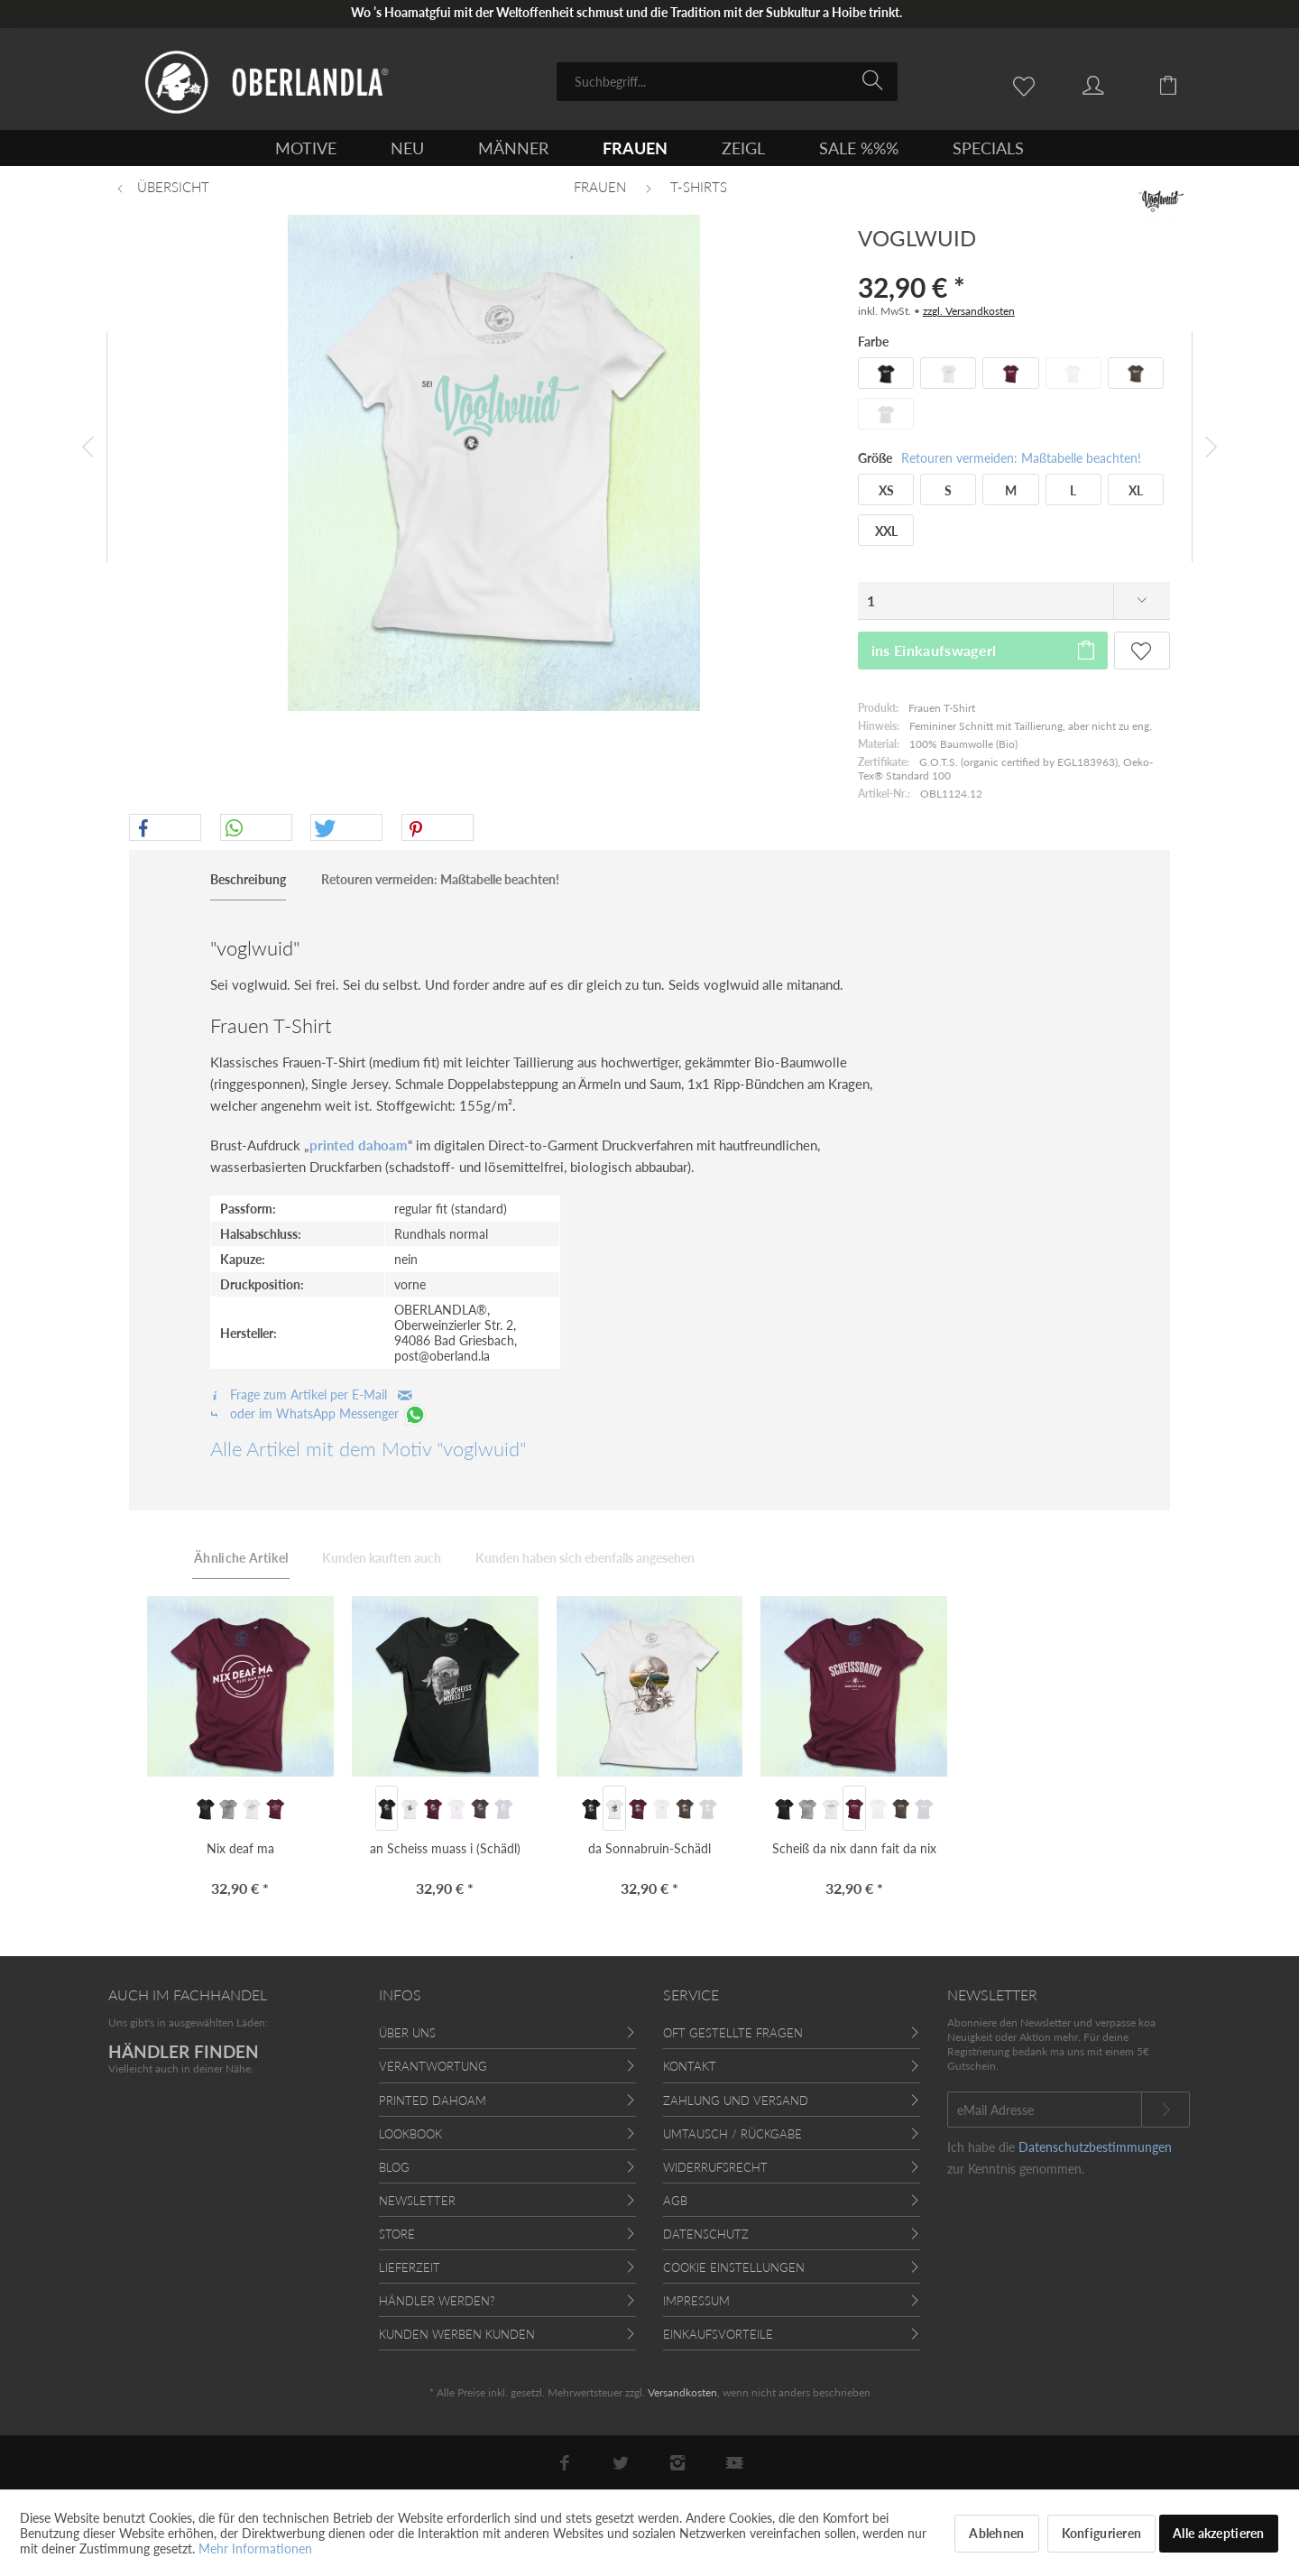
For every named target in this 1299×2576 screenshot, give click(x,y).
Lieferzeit (409, 2267)
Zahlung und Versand (735, 2100)
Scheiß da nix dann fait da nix (854, 1848)
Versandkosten (682, 2392)
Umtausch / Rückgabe (732, 2134)
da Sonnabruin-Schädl (649, 1848)
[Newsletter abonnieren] (1165, 2109)
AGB (675, 2200)
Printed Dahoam (432, 2100)
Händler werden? (437, 2301)
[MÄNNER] (513, 148)
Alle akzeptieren (1218, 2533)
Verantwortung (433, 2066)
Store (397, 2234)
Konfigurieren (1102, 2533)
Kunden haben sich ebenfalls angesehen (585, 1557)
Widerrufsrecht (715, 2167)
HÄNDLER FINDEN (183, 2051)
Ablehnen (996, 2533)
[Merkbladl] (1028, 84)
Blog (394, 2167)
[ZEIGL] (743, 148)
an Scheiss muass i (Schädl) (445, 1848)
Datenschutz (706, 2234)
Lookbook (410, 2134)
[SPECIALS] (988, 148)
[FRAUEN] (635, 148)
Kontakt (689, 2066)
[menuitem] (727, 81)
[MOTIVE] (306, 148)
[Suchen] (875, 80)
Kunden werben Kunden (457, 2334)
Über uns (407, 2033)
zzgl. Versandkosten (969, 311)
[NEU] (407, 148)
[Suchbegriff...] (727, 81)
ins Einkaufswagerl (984, 647)
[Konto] (1110, 84)
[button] (165, 828)
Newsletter (417, 2200)
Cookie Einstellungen (734, 2267)
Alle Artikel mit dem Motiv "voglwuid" (368, 1448)
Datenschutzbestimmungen (1095, 2147)
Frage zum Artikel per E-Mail (311, 1394)
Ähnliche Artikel (241, 1557)
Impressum (696, 2301)
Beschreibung (248, 879)
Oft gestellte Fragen (733, 2033)
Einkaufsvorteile (718, 2334)
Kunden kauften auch (381, 1557)
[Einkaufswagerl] (1181, 84)
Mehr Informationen (255, 2548)
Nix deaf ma (240, 1848)
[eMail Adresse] (1044, 2109)
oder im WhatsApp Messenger (319, 1413)
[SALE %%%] (859, 148)
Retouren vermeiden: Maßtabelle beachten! (1021, 458)
